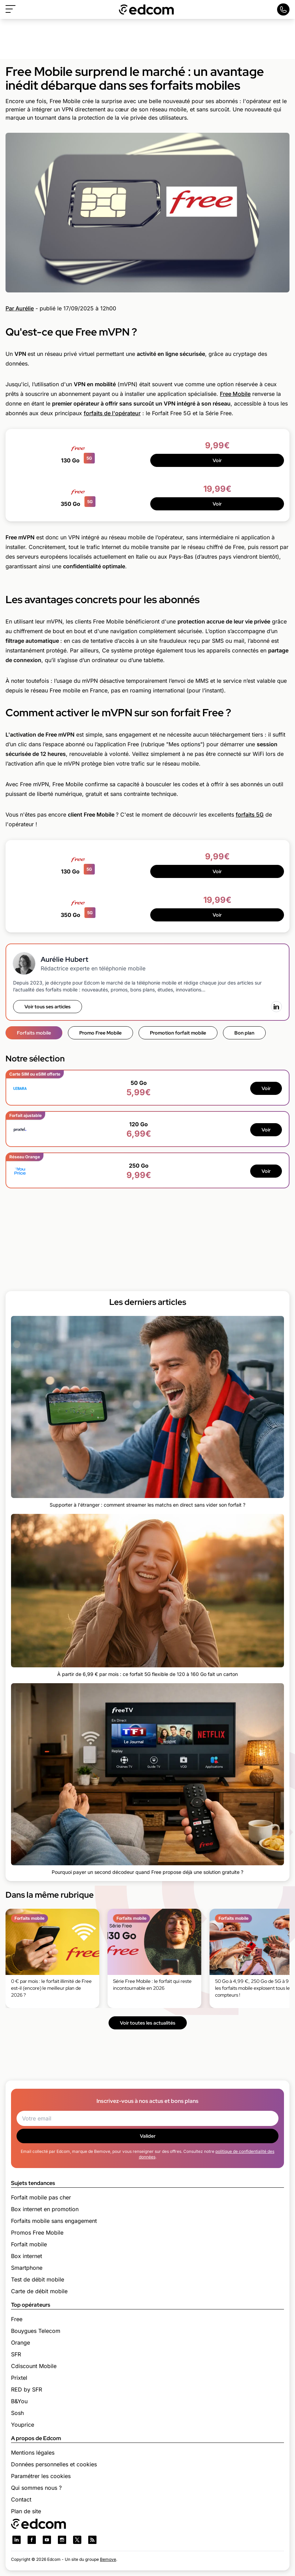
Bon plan (244, 1033)
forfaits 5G (250, 814)
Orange (20, 2342)
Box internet (26, 2256)
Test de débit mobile (37, 2279)
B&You (19, 2401)
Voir (217, 460)
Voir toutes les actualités (147, 2023)
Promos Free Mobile (37, 2232)
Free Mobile (235, 393)
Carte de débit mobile (39, 2291)
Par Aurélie (20, 308)
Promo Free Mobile (100, 1033)
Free (16, 2319)
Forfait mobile (29, 2244)
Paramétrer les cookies (41, 2476)
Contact (21, 2499)
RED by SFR (26, 2389)
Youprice (22, 2424)
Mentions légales (32, 2452)
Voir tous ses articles (47, 1007)
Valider (147, 2136)
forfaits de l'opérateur (112, 413)
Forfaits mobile (34, 1033)
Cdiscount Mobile (34, 2366)
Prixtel (19, 2377)
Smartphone (26, 2267)
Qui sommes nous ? (36, 2487)
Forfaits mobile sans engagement (54, 2220)
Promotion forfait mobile (178, 1033)
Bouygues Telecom (35, 2330)
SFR (16, 2354)
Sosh (17, 2412)
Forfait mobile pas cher (41, 2197)
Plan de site (26, 2511)
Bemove (108, 2559)
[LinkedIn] (276, 1006)
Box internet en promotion (45, 2209)
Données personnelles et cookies (54, 2464)
